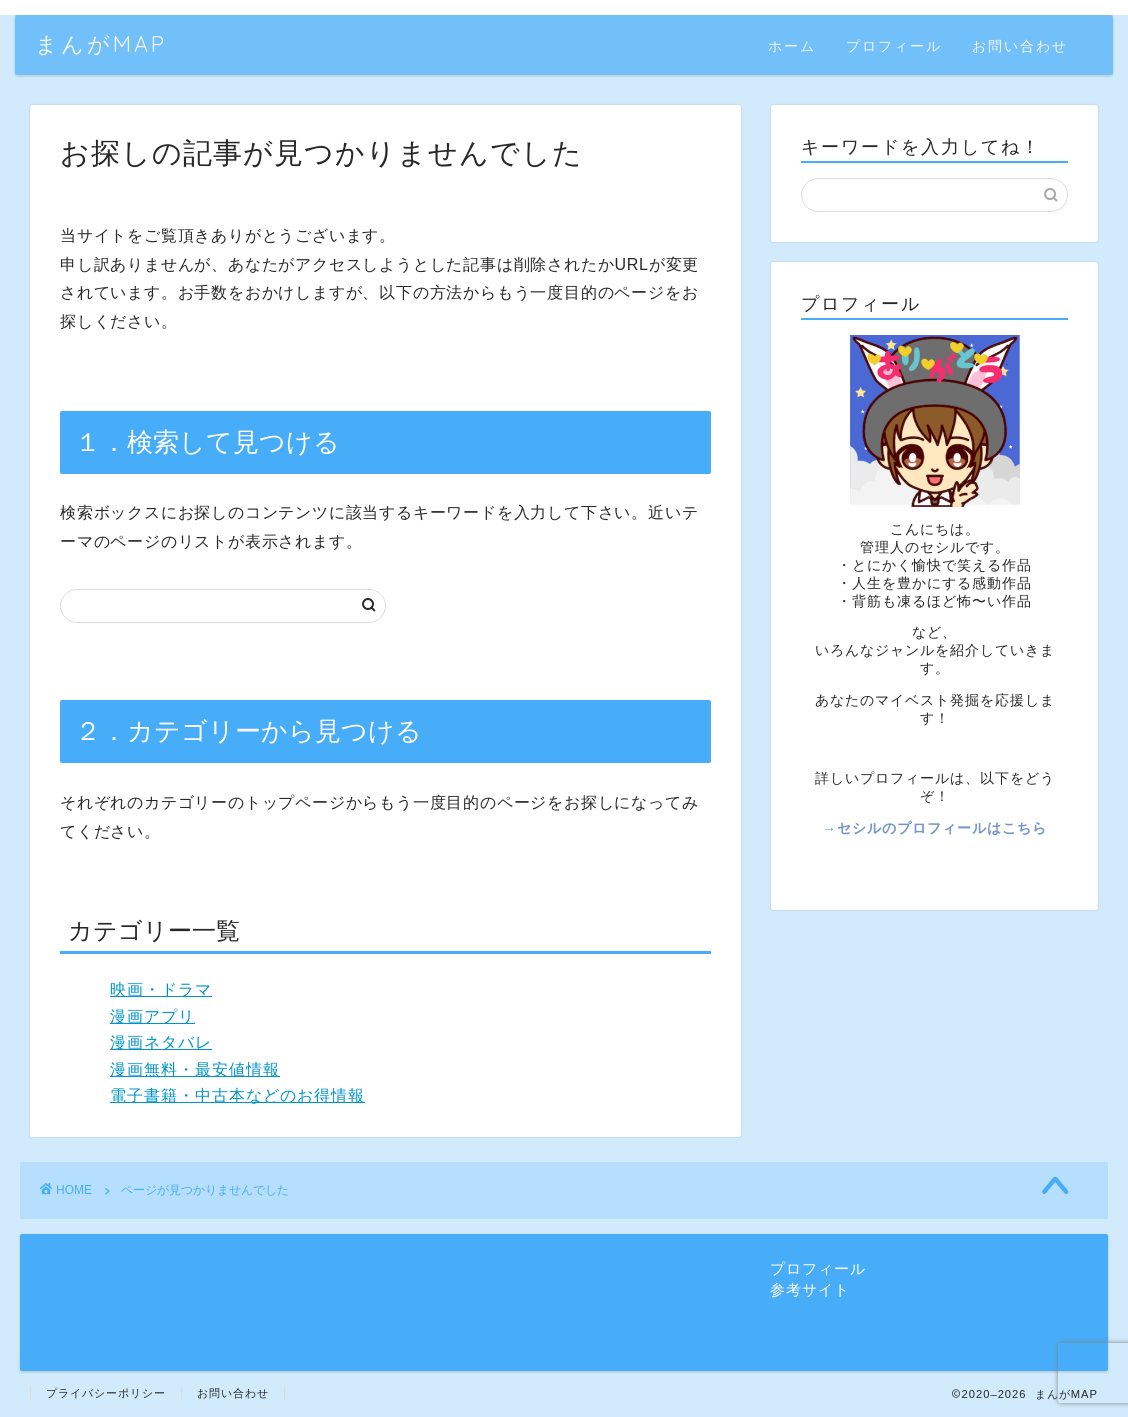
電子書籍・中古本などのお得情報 (237, 1095)
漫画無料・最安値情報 (195, 1069)
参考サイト (810, 1289)
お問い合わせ (1020, 46)
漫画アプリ (152, 1016)
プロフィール (894, 46)
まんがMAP (101, 43)
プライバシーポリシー (106, 1393)
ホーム (792, 46)
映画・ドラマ (161, 989)
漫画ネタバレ (161, 1042)
